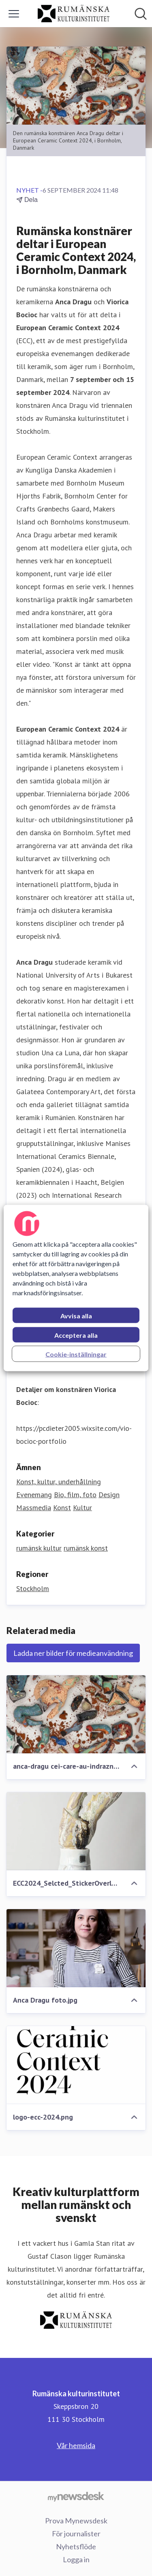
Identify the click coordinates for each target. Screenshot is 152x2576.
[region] (76, 1288)
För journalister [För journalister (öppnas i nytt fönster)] (76, 2533)
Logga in (76, 2559)
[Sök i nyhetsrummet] (140, 13)
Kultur (82, 1507)
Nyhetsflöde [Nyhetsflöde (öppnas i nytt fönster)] (76, 2546)
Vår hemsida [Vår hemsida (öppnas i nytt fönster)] (76, 2445)
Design (109, 1494)
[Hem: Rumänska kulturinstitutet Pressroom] (73, 13)
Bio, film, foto (75, 1494)
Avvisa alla (76, 1316)
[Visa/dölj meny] (14, 14)
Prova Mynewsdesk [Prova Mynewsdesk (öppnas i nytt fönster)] (76, 2520)
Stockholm (32, 1588)
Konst (62, 1507)
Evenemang (34, 1494)
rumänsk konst (86, 1548)
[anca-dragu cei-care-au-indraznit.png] (76, 1714)
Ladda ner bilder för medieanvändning (73, 1653)
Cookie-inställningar (76, 1354)
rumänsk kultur (39, 1548)
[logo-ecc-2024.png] (76, 2065)
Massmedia (33, 1507)
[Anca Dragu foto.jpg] (76, 1948)
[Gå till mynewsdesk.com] (76, 2496)
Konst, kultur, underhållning (58, 1481)
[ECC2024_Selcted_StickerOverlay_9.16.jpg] (76, 1831)
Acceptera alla (76, 1335)
